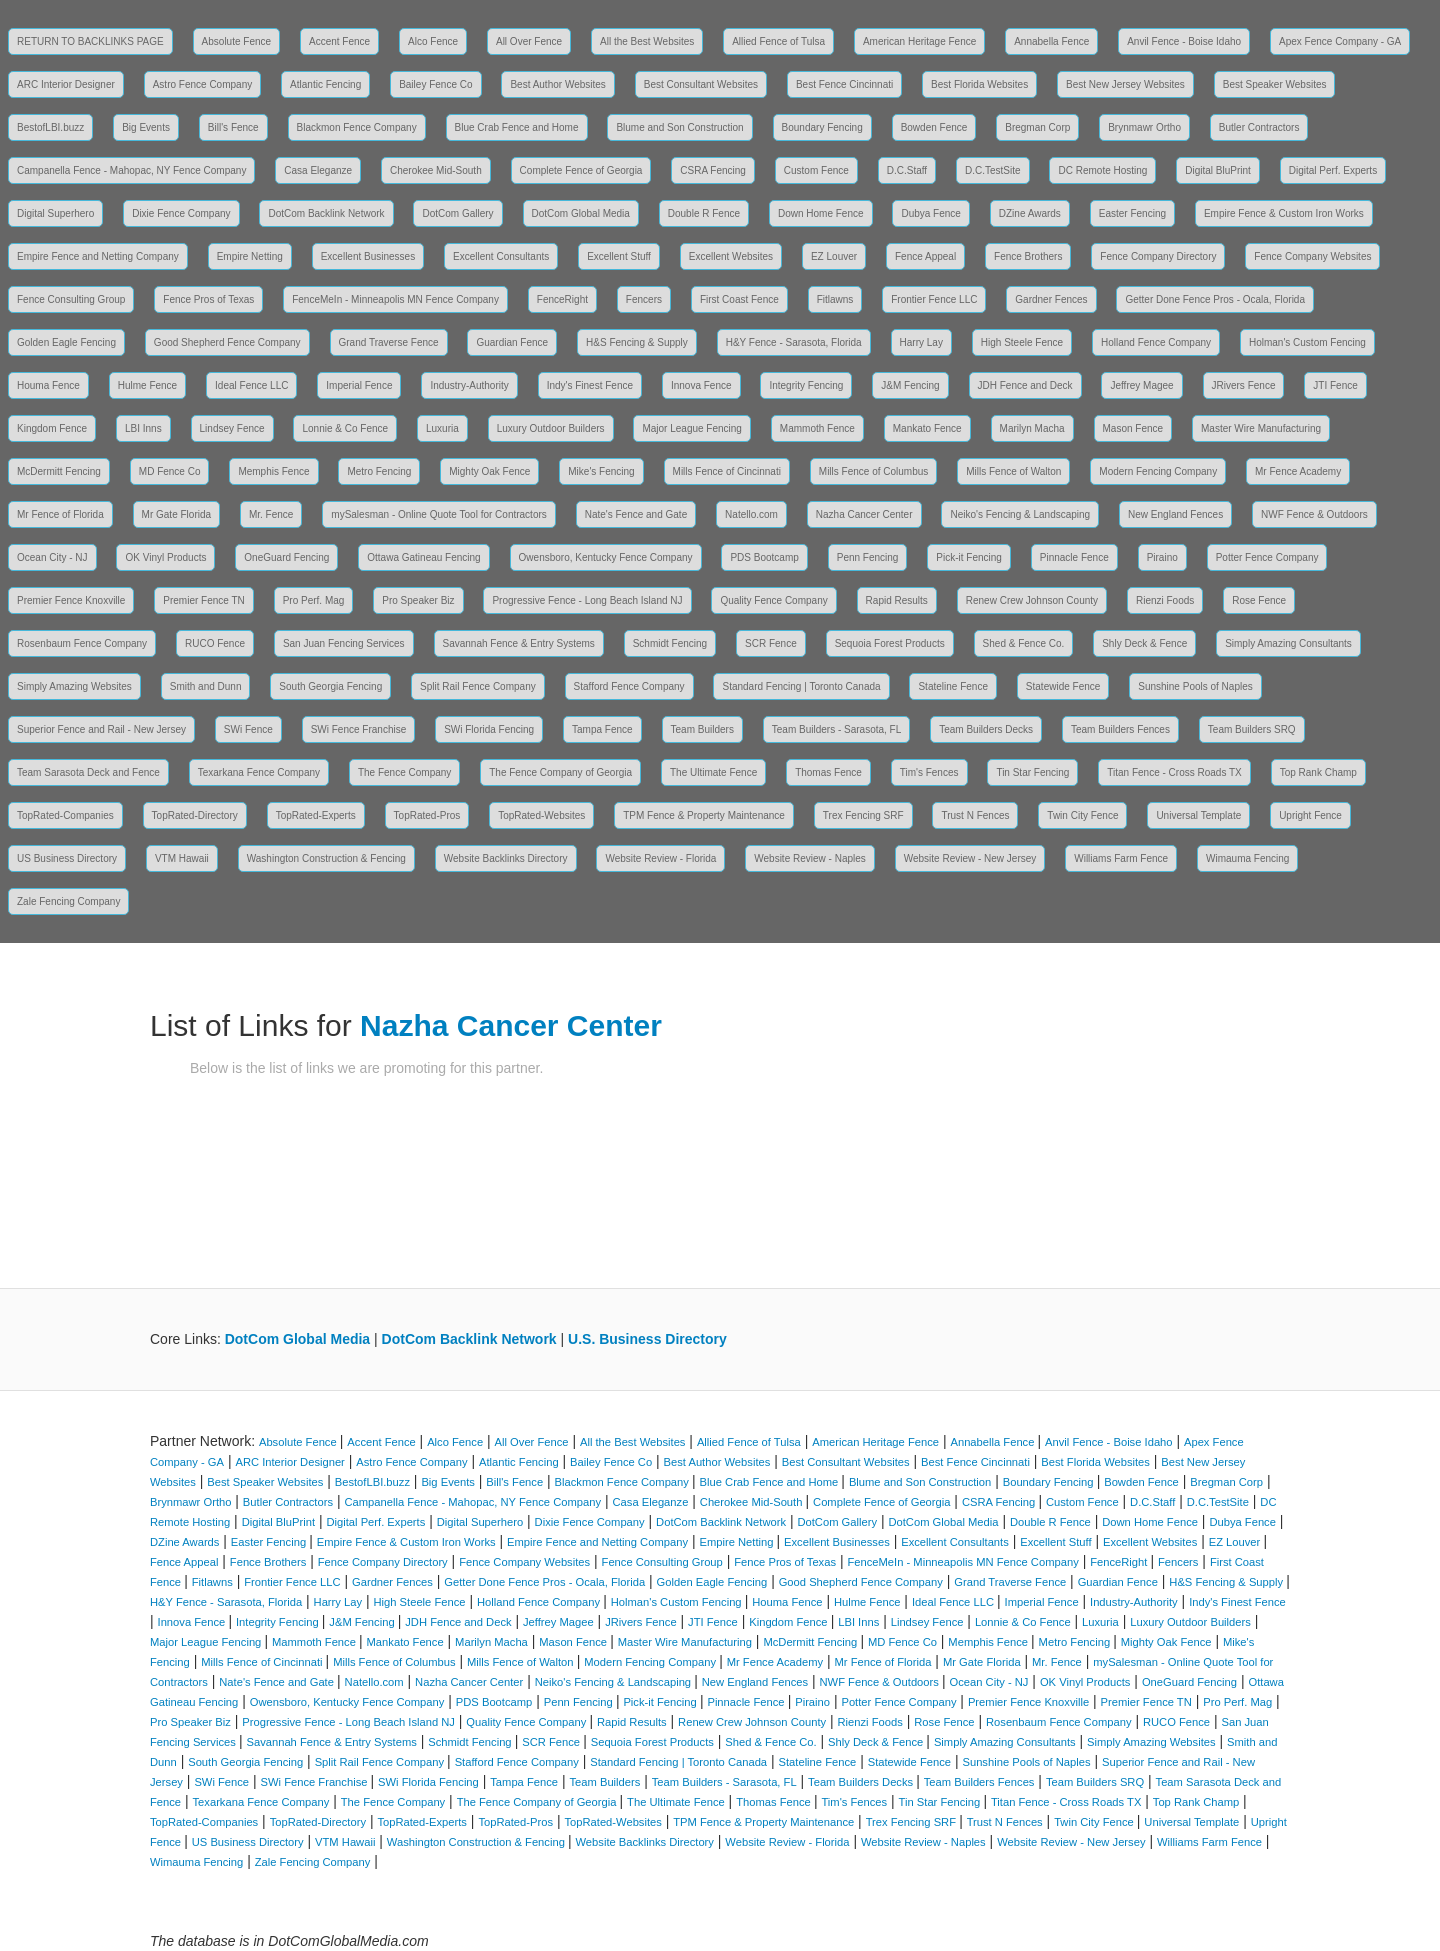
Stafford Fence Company (629, 686)
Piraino (1162, 557)
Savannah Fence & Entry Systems (519, 643)
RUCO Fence (215, 643)
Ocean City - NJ (52, 557)
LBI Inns (143, 428)
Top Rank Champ (1318, 772)
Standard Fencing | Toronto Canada (801, 686)
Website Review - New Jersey (970, 858)
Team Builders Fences (1120, 729)
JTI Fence (1335, 385)
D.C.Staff (907, 170)
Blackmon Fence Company (357, 127)
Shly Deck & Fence (1144, 643)
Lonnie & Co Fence (345, 428)
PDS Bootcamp (764, 557)
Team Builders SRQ (1252, 729)
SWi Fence (248, 729)
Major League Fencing (692, 428)
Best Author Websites (557, 84)
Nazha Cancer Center (864, 514)
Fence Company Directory (1158, 256)
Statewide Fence (1063, 686)
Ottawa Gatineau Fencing (423, 557)
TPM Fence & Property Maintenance (704, 815)
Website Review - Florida (660, 858)
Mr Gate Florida (176, 514)
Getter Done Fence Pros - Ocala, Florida (1215, 299)
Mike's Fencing (601, 471)
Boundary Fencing (822, 127)
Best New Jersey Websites (1125, 84)
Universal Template (1198, 815)
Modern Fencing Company (1158, 471)
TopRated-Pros (427, 815)
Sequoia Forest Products (890, 643)
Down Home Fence (821, 213)
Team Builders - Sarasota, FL (837, 729)
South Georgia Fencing (330, 686)
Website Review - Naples (810, 858)
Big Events (146, 127)
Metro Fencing (379, 471)
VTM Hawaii (182, 858)
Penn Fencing (868, 557)
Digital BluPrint (1218, 170)
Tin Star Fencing (1032, 772)
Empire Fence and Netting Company (98, 256)
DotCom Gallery (457, 213)
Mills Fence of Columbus (873, 471)
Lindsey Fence (232, 428)
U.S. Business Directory (647, 1339)
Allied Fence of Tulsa (778, 41)
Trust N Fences (975, 815)
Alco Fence (433, 41)
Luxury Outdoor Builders (551, 428)
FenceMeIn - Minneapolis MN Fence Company (395, 299)
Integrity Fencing (806, 385)
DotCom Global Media (581, 213)
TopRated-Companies (65, 815)
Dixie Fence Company (181, 213)
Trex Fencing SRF (863, 815)
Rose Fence (1259, 600)
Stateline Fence (953, 686)
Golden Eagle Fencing (66, 342)
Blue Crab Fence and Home (517, 127)
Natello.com (751, 514)
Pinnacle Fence (1074, 557)
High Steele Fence (1022, 342)
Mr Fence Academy (1298, 471)
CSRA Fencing (713, 170)
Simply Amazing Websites (74, 686)
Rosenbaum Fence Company (82, 643)
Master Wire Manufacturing (1261, 428)
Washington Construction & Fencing (326, 858)
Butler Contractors (1259, 127)
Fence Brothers (1028, 256)
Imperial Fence (359, 385)
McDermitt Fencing (59, 471)
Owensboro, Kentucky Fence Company (606, 557)
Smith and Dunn (206, 686)
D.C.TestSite (993, 170)
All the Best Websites (647, 41)
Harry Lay (921, 342)
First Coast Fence (739, 299)
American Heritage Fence (919, 41)
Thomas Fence (828, 772)
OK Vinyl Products (165, 557)
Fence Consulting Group (71, 299)
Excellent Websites (731, 256)
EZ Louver (834, 256)
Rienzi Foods (1165, 600)
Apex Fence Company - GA (1340, 41)
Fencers (644, 299)
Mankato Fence (927, 428)
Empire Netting (250, 256)
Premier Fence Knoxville (71, 600)
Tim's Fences (929, 772)
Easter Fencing (1132, 213)
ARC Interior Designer (66, 84)
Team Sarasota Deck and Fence (88, 772)
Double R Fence (704, 213)
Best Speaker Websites (1275, 84)
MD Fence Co (170, 471)
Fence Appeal (925, 256)
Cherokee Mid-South (436, 170)
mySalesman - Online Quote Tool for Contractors (438, 514)
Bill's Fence (233, 127)
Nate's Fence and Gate (636, 514)
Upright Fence (1310, 815)
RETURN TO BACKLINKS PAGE (90, 41)
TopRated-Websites (541, 815)
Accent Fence (339, 41)
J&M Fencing (910, 385)
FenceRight (562, 299)
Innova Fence (701, 385)
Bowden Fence (934, 127)
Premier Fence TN (204, 600)
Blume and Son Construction (679, 127)
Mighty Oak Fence (489, 471)
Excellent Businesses (368, 256)
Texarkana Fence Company (259, 772)
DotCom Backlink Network (326, 213)
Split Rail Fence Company (478, 686)
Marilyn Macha (1032, 428)
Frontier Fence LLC (934, 299)
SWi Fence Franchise (359, 729)
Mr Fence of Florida (60, 514)
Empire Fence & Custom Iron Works (1284, 213)
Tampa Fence (602, 729)
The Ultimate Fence (713, 772)
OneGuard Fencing (286, 557)
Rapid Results (897, 600)
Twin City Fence (1082, 815)
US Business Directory (67, 858)
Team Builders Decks (986, 729)
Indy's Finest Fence (590, 385)
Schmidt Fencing (670, 643)
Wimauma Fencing (1247, 858)
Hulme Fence (147, 385)
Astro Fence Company (203, 84)
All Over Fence (529, 41)
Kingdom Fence (52, 428)
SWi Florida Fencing (489, 729)
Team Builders (702, 729)
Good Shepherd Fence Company (227, 342)
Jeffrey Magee (1141, 385)
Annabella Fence (1051, 41)
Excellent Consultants (501, 256)
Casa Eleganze (318, 170)
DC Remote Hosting (1102, 170)
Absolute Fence (237, 41)
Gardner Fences (1051, 299)
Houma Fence (48, 385)
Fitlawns (835, 299)
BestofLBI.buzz (50, 127)
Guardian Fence (512, 342)
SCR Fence (771, 643)
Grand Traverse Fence (389, 342)
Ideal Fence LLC (251, 385)
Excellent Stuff (619, 256)
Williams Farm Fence (1121, 858)
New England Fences (1175, 514)
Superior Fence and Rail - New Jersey (101, 729)
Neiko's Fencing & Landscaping (1020, 514)
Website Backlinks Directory (506, 858)
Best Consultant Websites (701, 84)
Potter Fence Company (1267, 557)
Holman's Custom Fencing (1307, 342)
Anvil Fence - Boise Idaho (1184, 41)
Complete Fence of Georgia (581, 170)
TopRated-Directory (195, 815)
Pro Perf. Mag (314, 600)
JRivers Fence (1244, 385)
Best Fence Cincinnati (844, 84)
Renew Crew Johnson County (1032, 600)
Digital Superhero (55, 213)
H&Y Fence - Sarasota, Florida (794, 342)
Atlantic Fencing (325, 84)
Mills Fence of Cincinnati (727, 471)
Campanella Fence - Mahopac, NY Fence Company (131, 170)
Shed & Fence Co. (1024, 643)
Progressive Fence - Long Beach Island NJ (587, 600)
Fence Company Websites (1312, 256)
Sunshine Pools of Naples (1195, 686)
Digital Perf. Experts (1333, 170)
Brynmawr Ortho (1144, 127)
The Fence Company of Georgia (560, 772)
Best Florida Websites (979, 84)
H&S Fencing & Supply (637, 342)
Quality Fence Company (773, 600)
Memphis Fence (273, 471)
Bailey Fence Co (435, 84)
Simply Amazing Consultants (1288, 643)
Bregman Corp (1037, 127)
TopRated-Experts (316, 815)
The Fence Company (404, 772)
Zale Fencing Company (68, 901)
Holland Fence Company (1156, 342)
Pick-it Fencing (969, 557)
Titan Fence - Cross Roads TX (1174, 772)
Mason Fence (1133, 428)
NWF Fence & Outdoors (1314, 514)
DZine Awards (1030, 213)
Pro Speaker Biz (418, 600)
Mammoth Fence (817, 428)
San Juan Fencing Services (344, 643)
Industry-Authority (469, 385)
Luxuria (442, 428)
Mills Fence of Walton (1013, 471)
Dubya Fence (930, 213)
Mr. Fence (271, 514)
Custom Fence (816, 170)
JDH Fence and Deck (1025, 385)
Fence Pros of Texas (208, 299)
